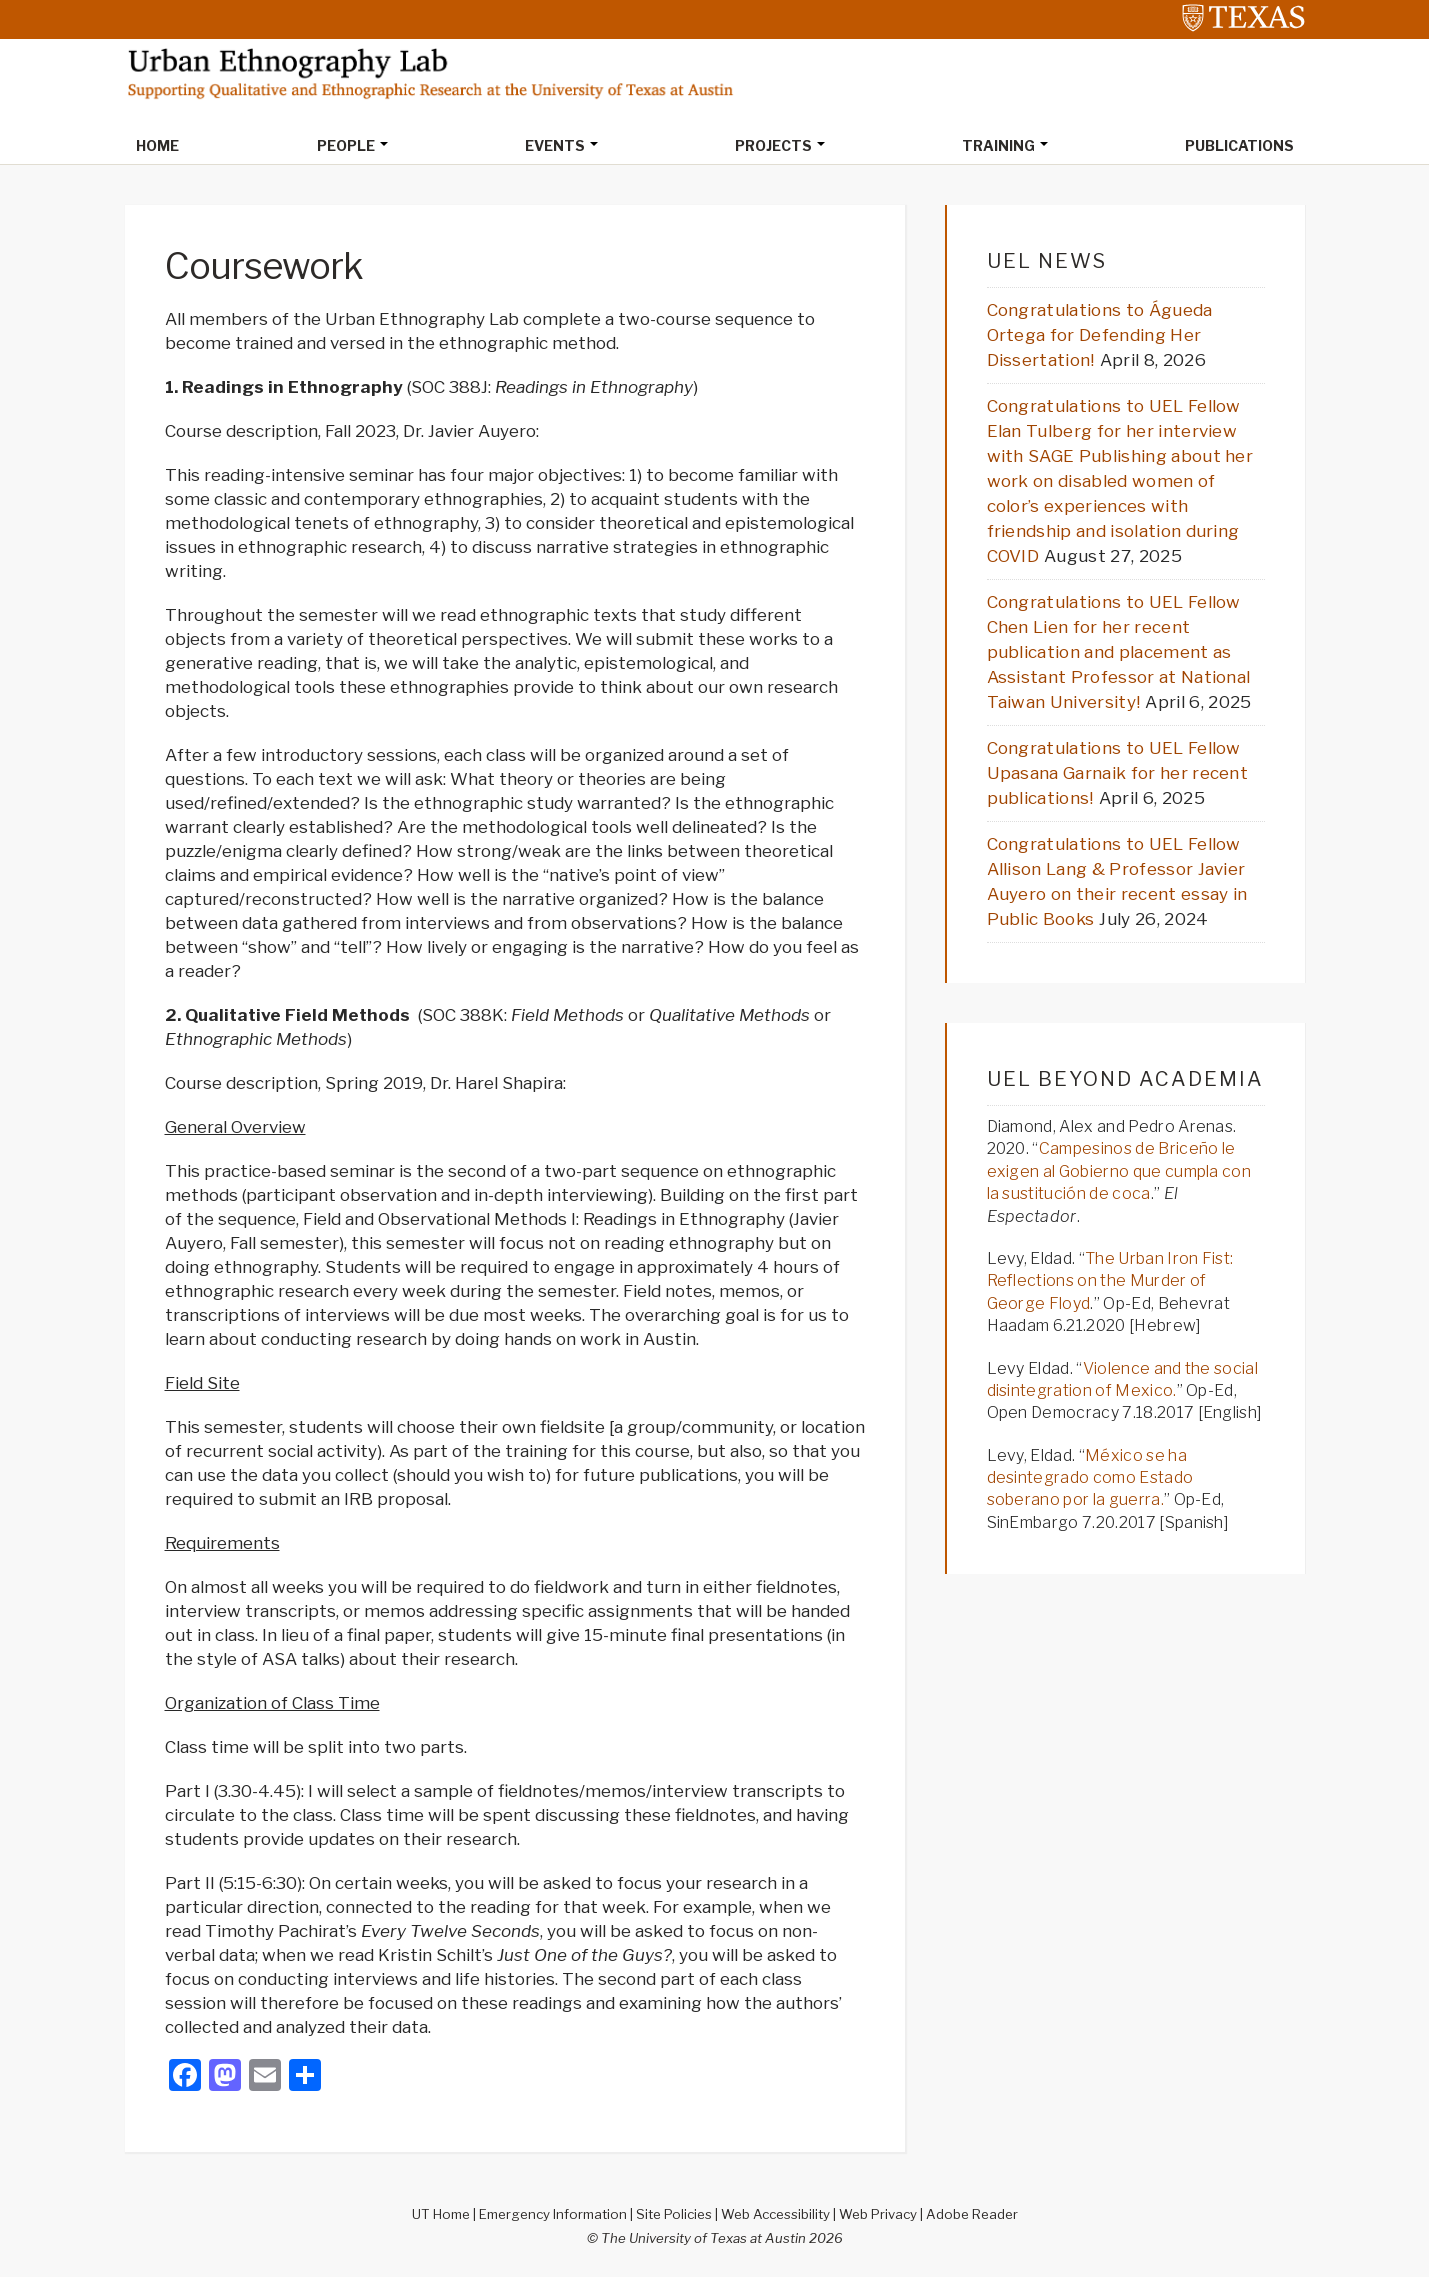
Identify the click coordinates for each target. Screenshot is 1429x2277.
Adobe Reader (972, 2214)
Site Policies (674, 2214)
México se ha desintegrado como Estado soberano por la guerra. (1090, 1478)
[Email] (265, 2077)
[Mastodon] (225, 2077)
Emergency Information (553, 2214)
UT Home (441, 2214)
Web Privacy (878, 2214)
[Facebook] (185, 2077)
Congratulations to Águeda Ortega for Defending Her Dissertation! (1100, 335)
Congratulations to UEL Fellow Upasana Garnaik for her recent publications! (1118, 773)
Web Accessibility (775, 2214)
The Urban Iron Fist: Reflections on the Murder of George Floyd (1110, 1281)
